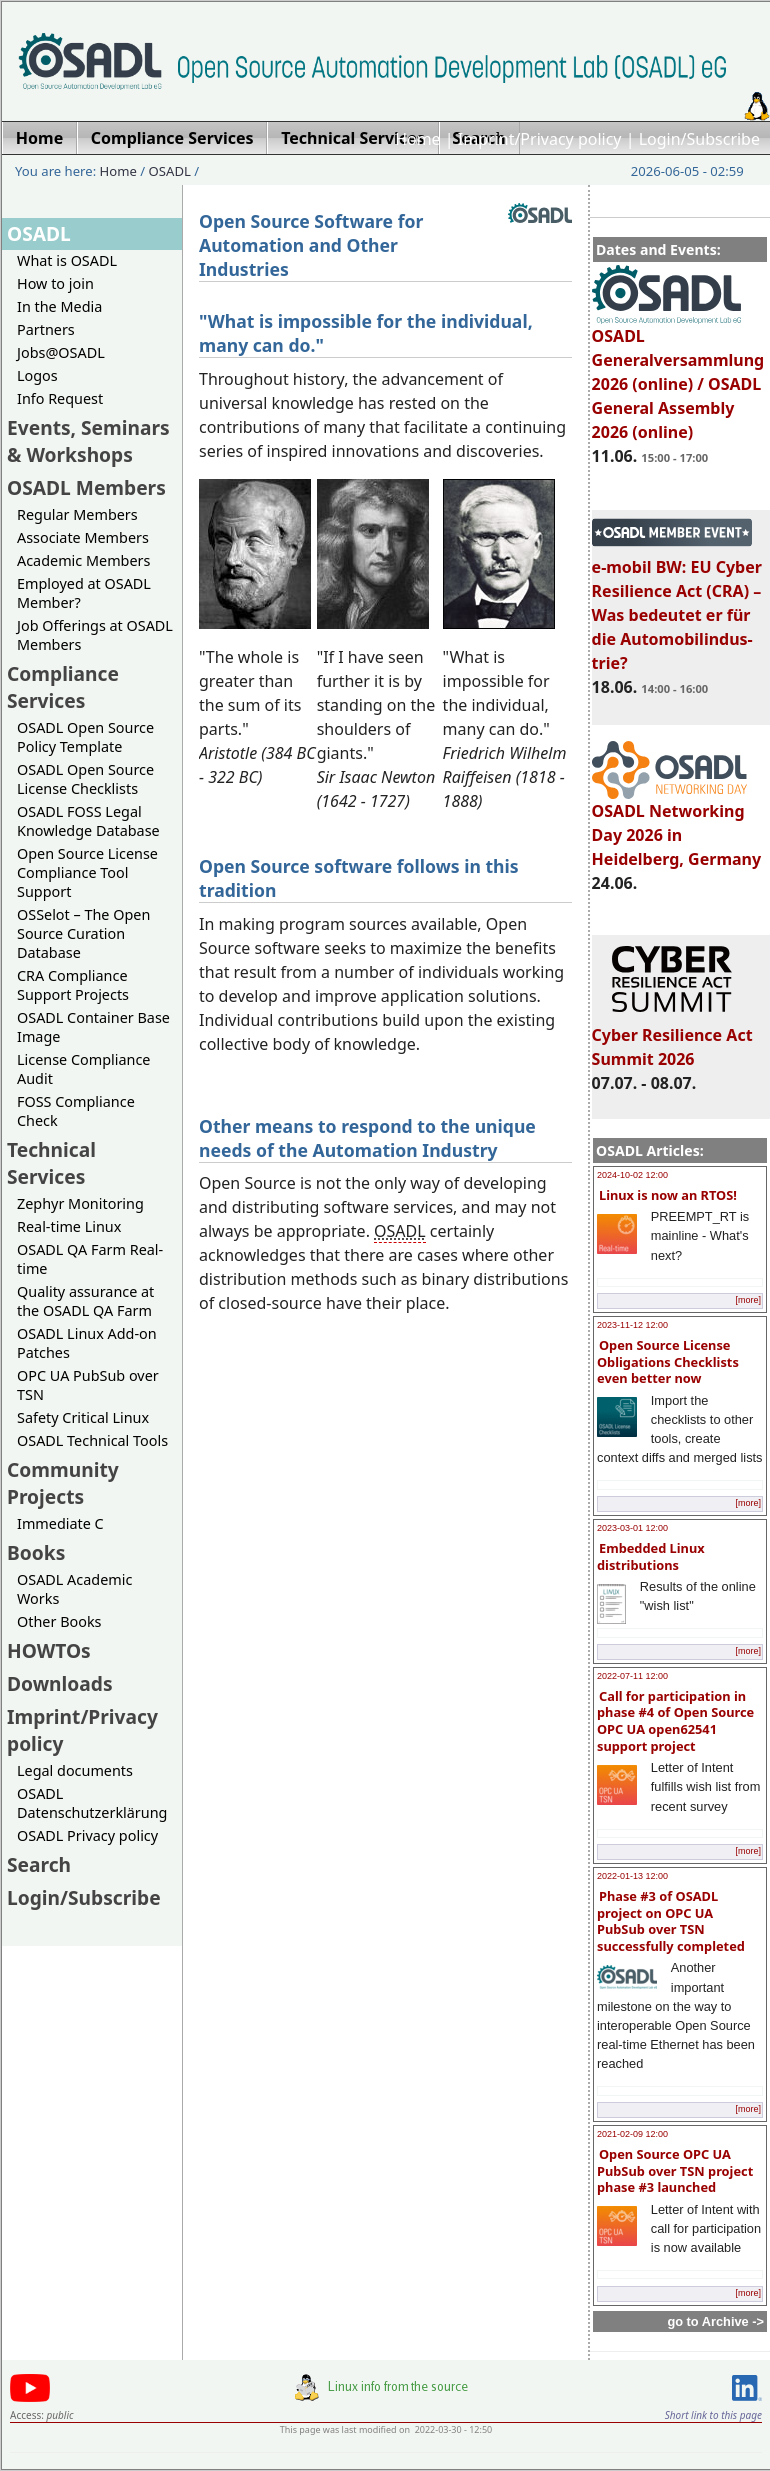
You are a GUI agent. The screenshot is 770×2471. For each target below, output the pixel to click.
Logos (37, 375)
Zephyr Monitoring (80, 1203)
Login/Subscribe (699, 139)
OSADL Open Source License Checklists (85, 779)
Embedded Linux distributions (651, 1556)
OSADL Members (86, 487)
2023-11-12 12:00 (632, 1325)
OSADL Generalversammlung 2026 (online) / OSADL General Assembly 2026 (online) (678, 375)
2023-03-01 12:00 (632, 1528)
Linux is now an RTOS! (668, 1195)
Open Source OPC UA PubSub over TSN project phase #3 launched (675, 2170)
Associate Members (83, 537)
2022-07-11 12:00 (632, 1676)
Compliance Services (63, 687)
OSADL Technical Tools (92, 1440)
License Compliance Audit (83, 1069)
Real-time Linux (69, 1226)
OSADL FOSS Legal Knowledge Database (88, 821)
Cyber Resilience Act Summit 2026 (672, 1038)
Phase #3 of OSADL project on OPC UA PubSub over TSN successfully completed (671, 1921)
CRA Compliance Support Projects (73, 985)
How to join (55, 283)
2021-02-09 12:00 (632, 2134)
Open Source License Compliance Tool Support (87, 872)
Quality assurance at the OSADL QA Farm (85, 1301)
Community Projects (63, 1483)
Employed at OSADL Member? (84, 593)
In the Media (59, 306)
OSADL (170, 171)
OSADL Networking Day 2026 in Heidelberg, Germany (677, 826)
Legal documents (75, 1770)
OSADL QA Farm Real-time (90, 1259)
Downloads (60, 1683)
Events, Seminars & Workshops (88, 441)
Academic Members (83, 560)
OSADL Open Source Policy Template (85, 737)
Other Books (59, 1621)
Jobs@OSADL (61, 352)
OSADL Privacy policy (87, 1835)
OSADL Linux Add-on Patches (87, 1343)
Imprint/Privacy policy (540, 139)
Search (39, 1864)
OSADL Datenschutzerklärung (92, 1803)
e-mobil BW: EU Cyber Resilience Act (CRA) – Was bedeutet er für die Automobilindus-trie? (677, 606)
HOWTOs (49, 1650)
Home (418, 139)
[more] (748, 1300)
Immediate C (60, 1523)
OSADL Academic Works (74, 1589)
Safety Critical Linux (83, 1417)
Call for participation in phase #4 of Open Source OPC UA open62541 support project (675, 1721)
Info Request (60, 398)
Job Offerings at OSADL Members (95, 635)
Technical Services (51, 1163)
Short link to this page (713, 2415)
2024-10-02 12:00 (632, 1175)
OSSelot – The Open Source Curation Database (83, 933)
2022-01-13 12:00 (632, 1876)
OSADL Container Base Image (93, 1027)
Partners (46, 329)
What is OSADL (67, 260)
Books (36, 1552)
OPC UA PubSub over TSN (88, 1385)
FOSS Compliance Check (76, 1111)
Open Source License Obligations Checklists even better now (668, 1361)
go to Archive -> (715, 2321)
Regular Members (77, 514)
